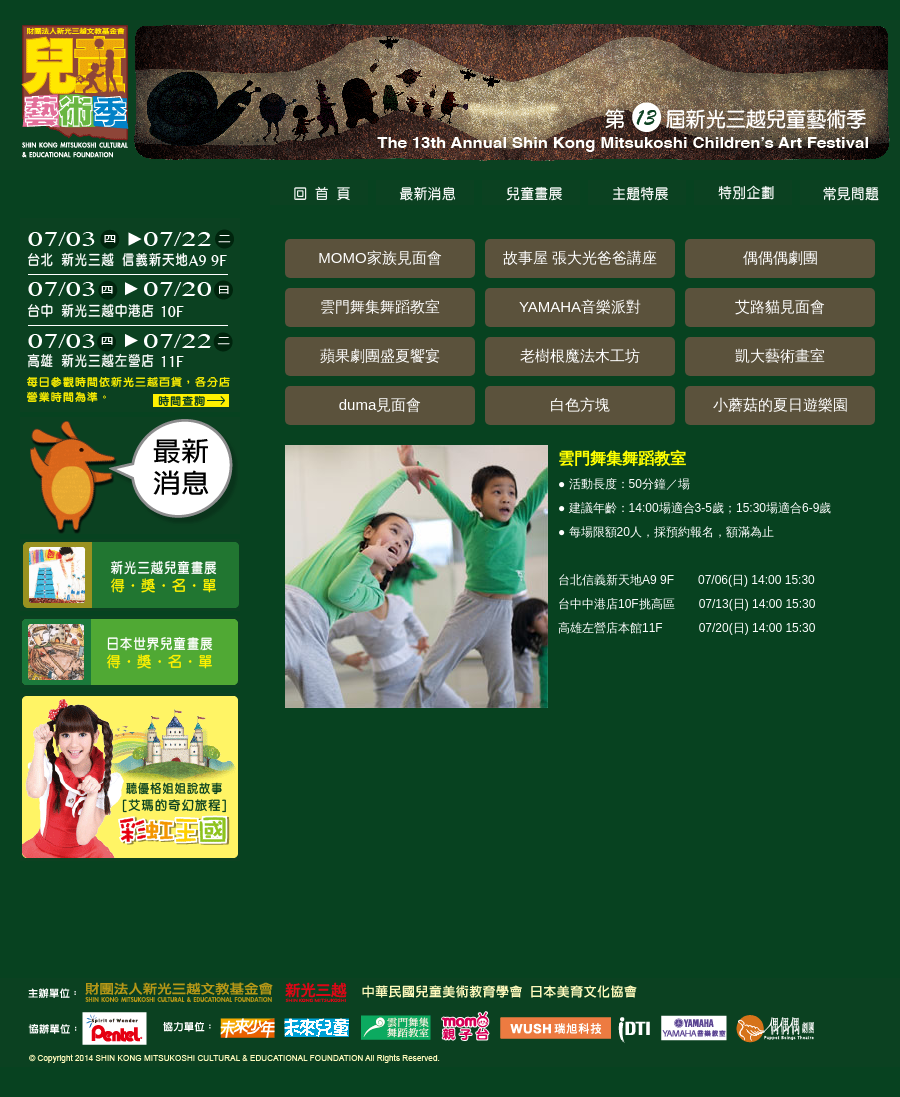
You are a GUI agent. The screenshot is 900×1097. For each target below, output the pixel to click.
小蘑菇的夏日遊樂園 (780, 404)
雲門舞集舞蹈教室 (380, 306)
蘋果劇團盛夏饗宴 (380, 355)
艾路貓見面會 (780, 306)
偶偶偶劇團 (780, 257)
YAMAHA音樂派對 (580, 306)
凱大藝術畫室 (780, 355)
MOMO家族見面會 (379, 257)
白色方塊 (580, 404)
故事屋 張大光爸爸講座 (580, 257)
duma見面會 (380, 404)
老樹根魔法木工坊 (580, 355)
